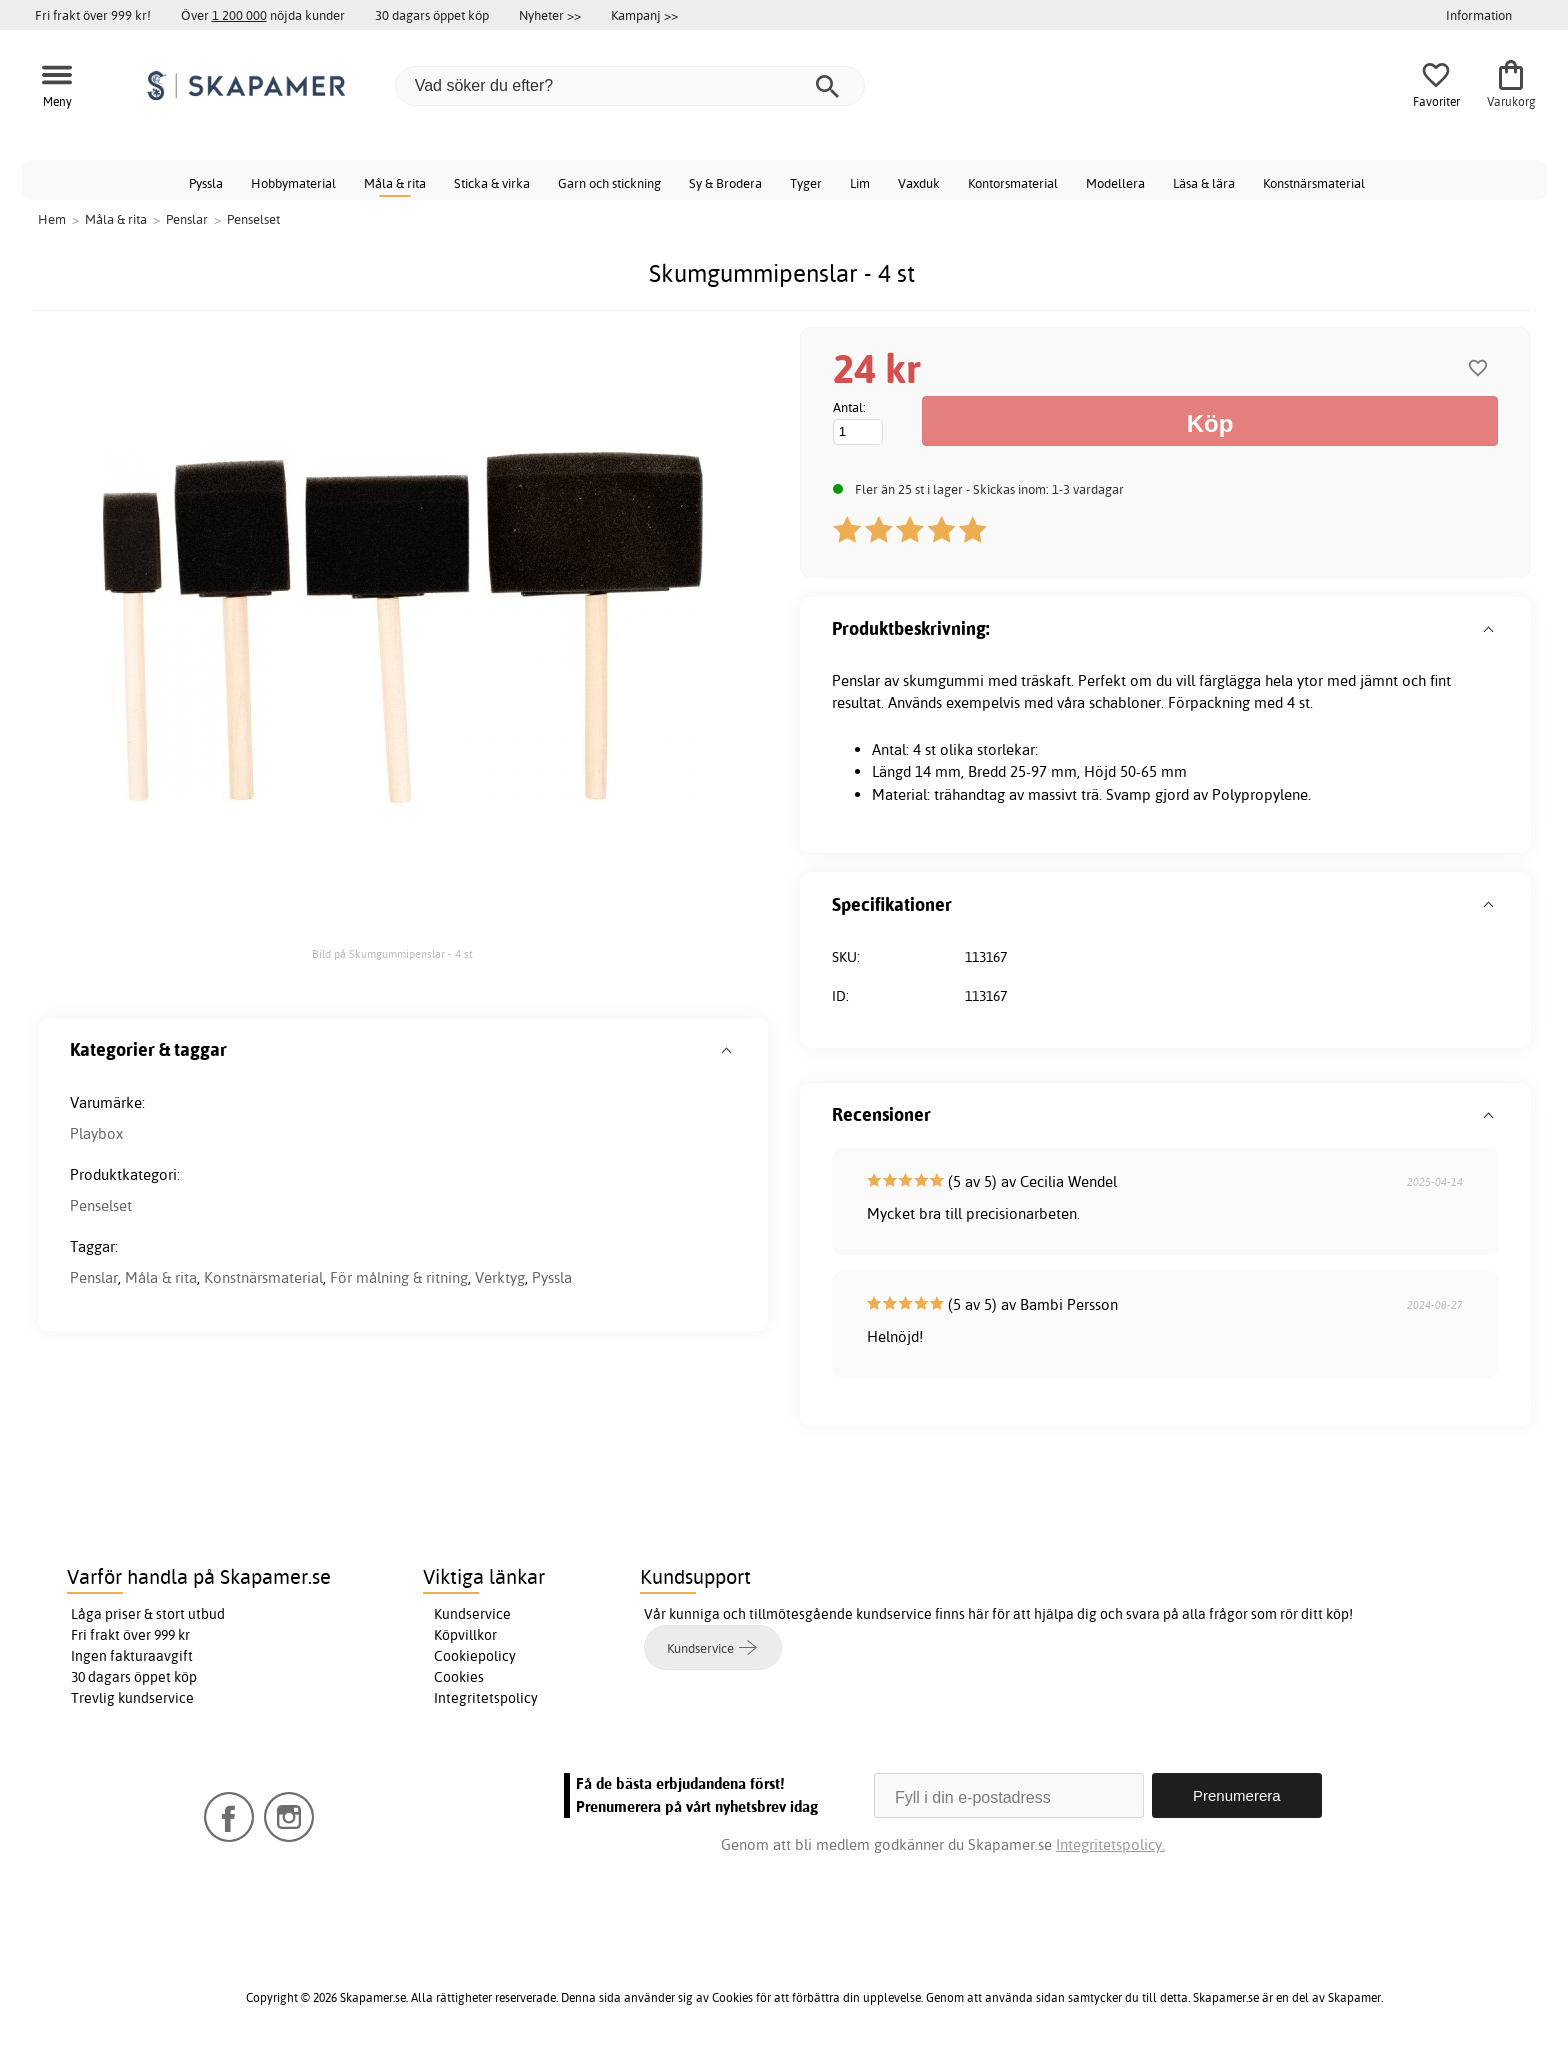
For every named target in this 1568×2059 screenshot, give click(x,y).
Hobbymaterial (293, 183)
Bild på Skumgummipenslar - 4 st (392, 954)
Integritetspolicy (486, 1698)
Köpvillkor (465, 1635)
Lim (860, 183)
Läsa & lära (1204, 183)
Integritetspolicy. (1110, 1844)
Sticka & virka (492, 183)
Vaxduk (919, 183)
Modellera (1115, 183)
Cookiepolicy (475, 1656)
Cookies (459, 1677)
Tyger (806, 183)
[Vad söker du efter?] (630, 86)
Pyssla (206, 183)
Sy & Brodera (725, 183)
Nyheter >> (550, 15)
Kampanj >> (644, 15)
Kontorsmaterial (1013, 183)
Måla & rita (395, 183)
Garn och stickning (609, 183)
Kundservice (472, 1614)
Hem (52, 219)
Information (1479, 15)
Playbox (96, 1133)
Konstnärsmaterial (1314, 183)
